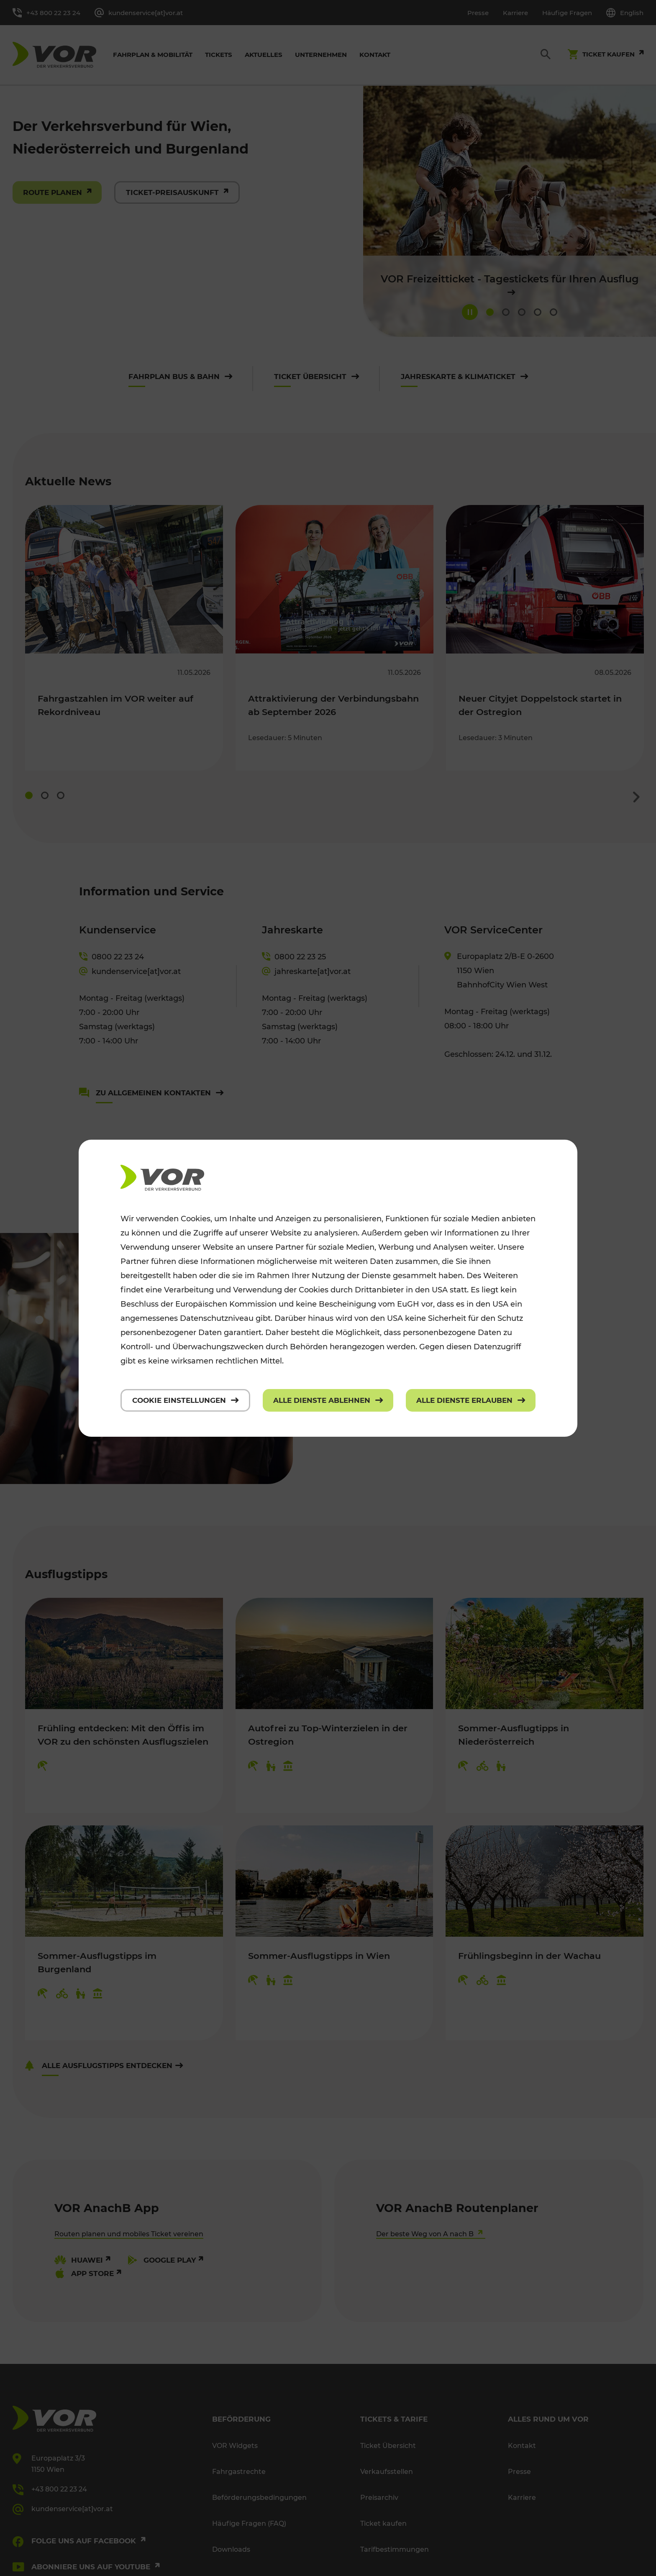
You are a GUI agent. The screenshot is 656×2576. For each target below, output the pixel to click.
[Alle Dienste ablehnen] (328, 1400)
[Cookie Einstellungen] (185, 1400)
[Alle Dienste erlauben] (471, 1400)
